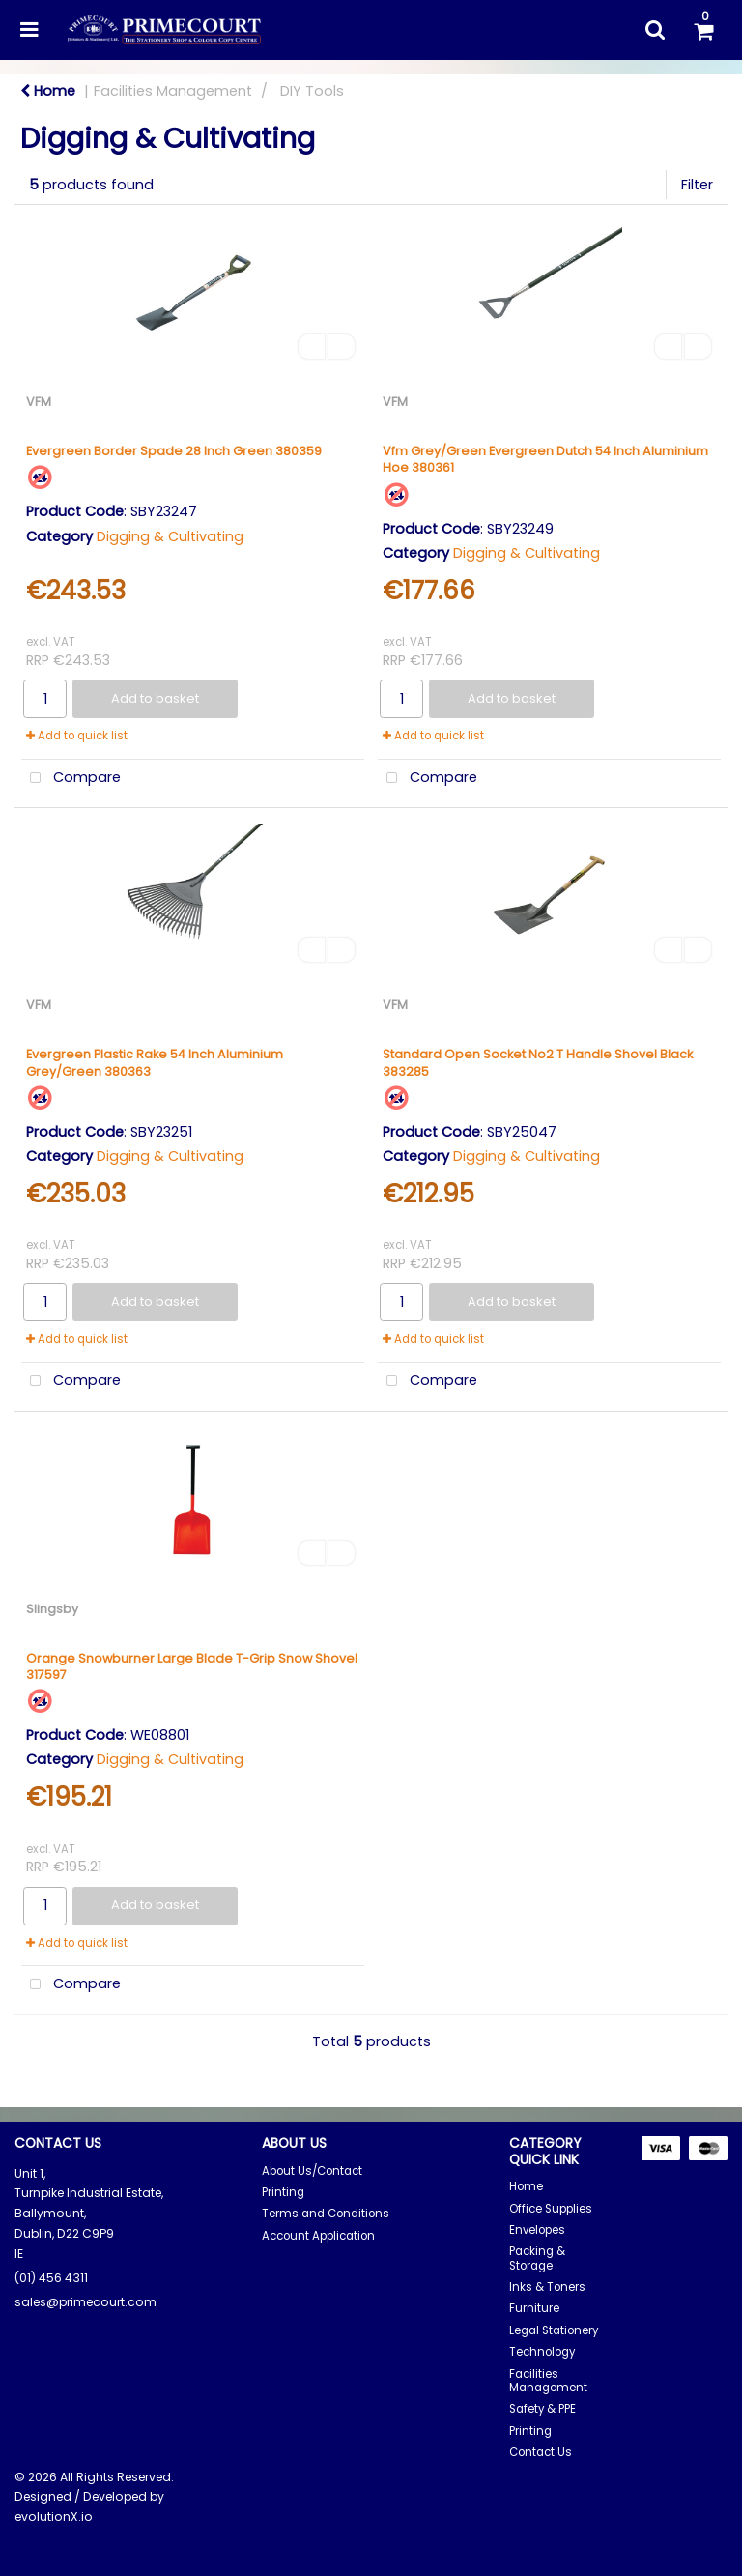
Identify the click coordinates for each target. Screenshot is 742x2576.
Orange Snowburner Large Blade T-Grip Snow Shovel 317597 (191, 1666)
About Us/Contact (312, 2171)
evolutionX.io (53, 2516)
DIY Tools (312, 91)
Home (47, 91)
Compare (71, 779)
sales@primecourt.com (85, 2302)
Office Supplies (550, 2208)
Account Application (318, 2235)
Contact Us (540, 2452)
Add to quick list (77, 735)
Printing (283, 2192)
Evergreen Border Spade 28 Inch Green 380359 (174, 451)
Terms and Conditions (325, 2213)
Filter (697, 184)
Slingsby (52, 1609)
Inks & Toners (547, 2287)
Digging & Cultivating (170, 536)
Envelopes (537, 2230)
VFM (38, 401)
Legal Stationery (553, 2330)
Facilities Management (173, 91)
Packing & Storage (537, 2257)
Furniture (534, 2308)
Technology (542, 2351)
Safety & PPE (542, 2409)
